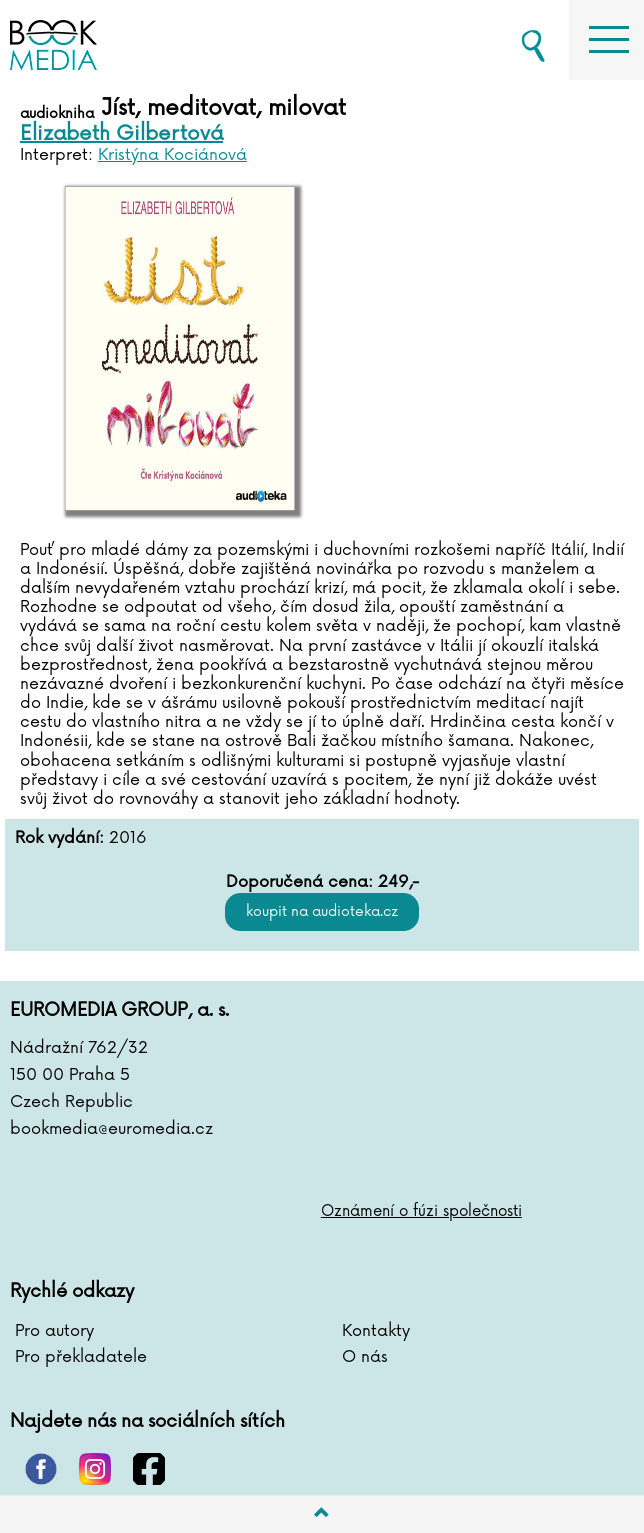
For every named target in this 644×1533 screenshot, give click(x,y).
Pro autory (54, 1331)
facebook (149, 1469)
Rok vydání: (59, 838)
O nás (365, 1357)
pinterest (41, 1469)
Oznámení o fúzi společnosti (421, 1211)
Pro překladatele (81, 1357)
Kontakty (376, 1331)
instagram (95, 1469)
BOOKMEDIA (120, 40)
